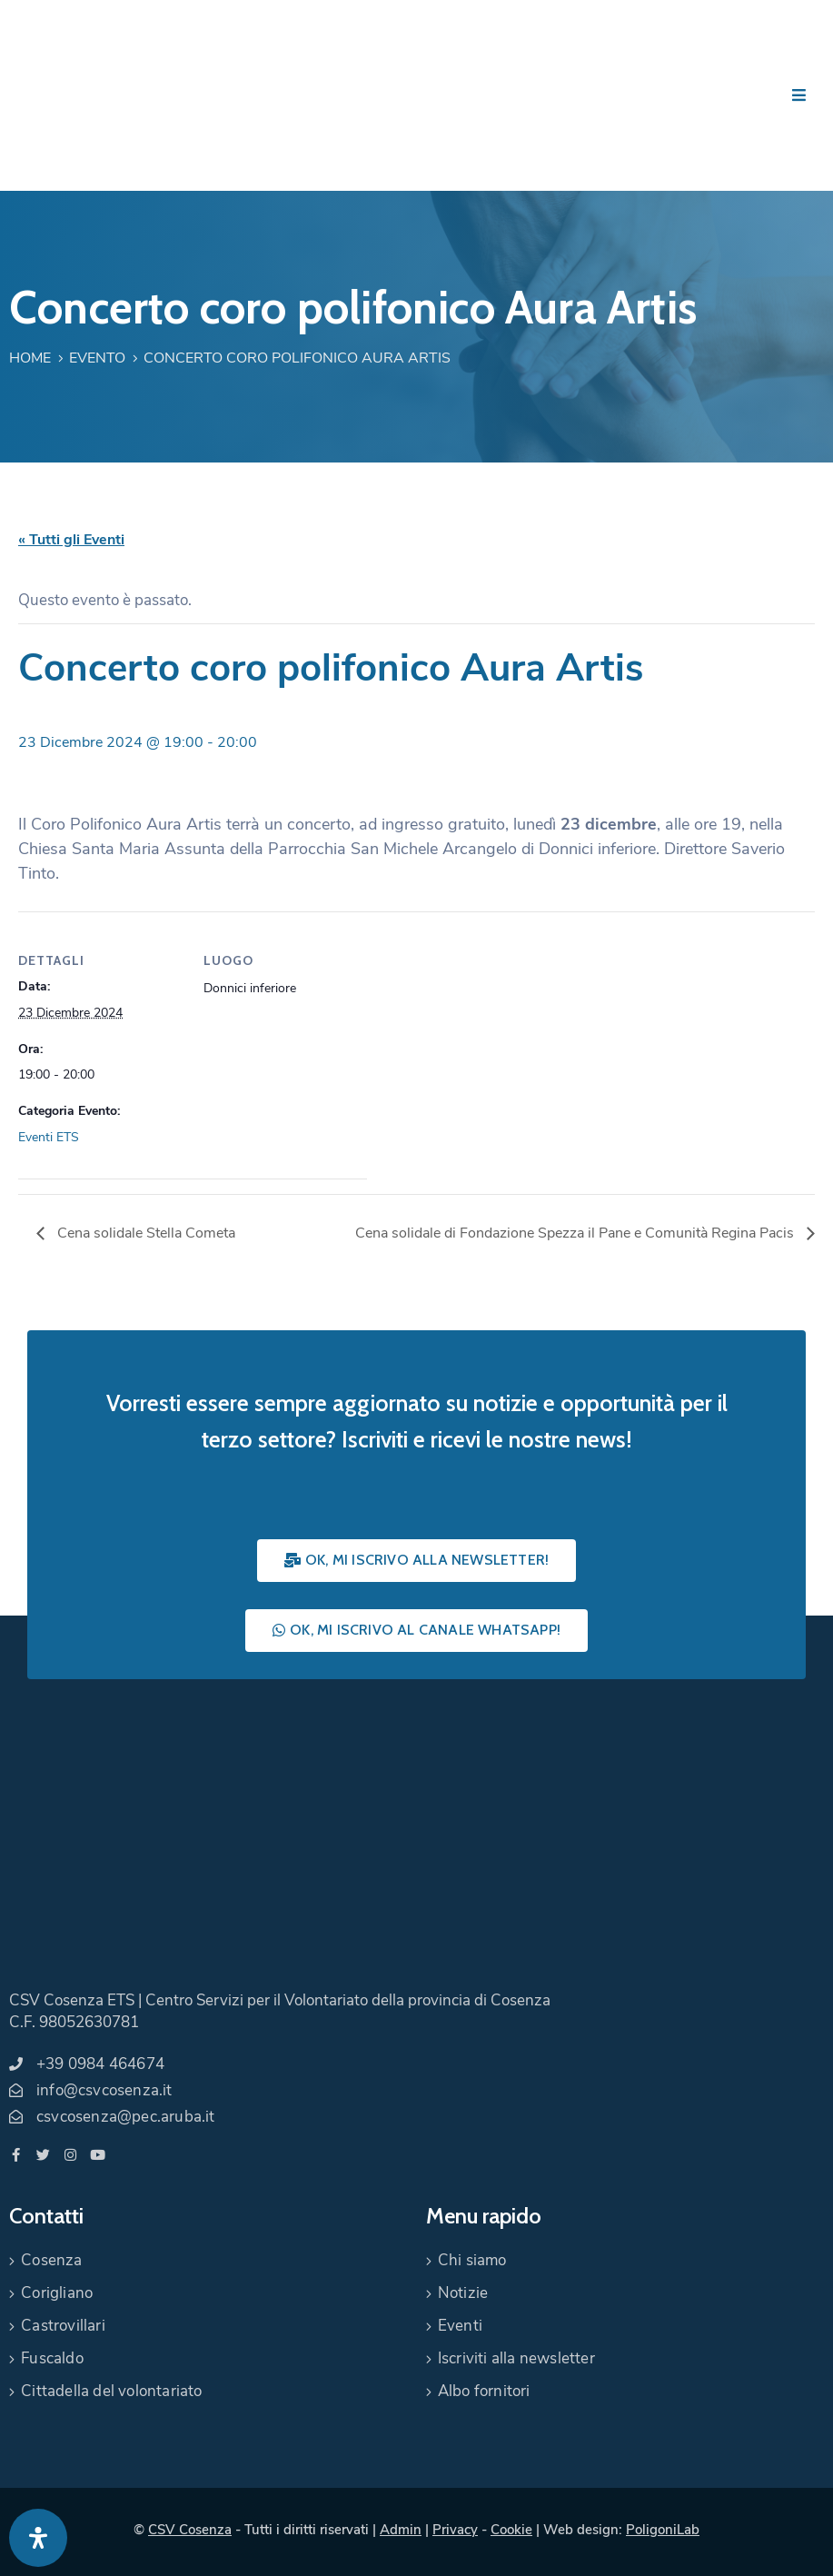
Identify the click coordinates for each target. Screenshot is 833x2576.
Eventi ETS (48, 1137)
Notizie (463, 2293)
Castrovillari (63, 2325)
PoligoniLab (662, 2530)
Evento (97, 358)
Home (30, 358)
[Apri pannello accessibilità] (38, 2538)
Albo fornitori (484, 2391)
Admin (400, 2530)
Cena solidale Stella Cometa (144, 1233)
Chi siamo (472, 2260)
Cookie (511, 2530)
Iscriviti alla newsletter (516, 2358)
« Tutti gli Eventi (71, 540)
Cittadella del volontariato (111, 2391)
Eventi (460, 2325)
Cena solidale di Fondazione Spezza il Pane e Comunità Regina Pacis (576, 1233)
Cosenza (51, 2260)
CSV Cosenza (190, 2530)
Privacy (455, 2530)
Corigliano (57, 2293)
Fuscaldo (52, 2358)
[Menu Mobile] (798, 95)
